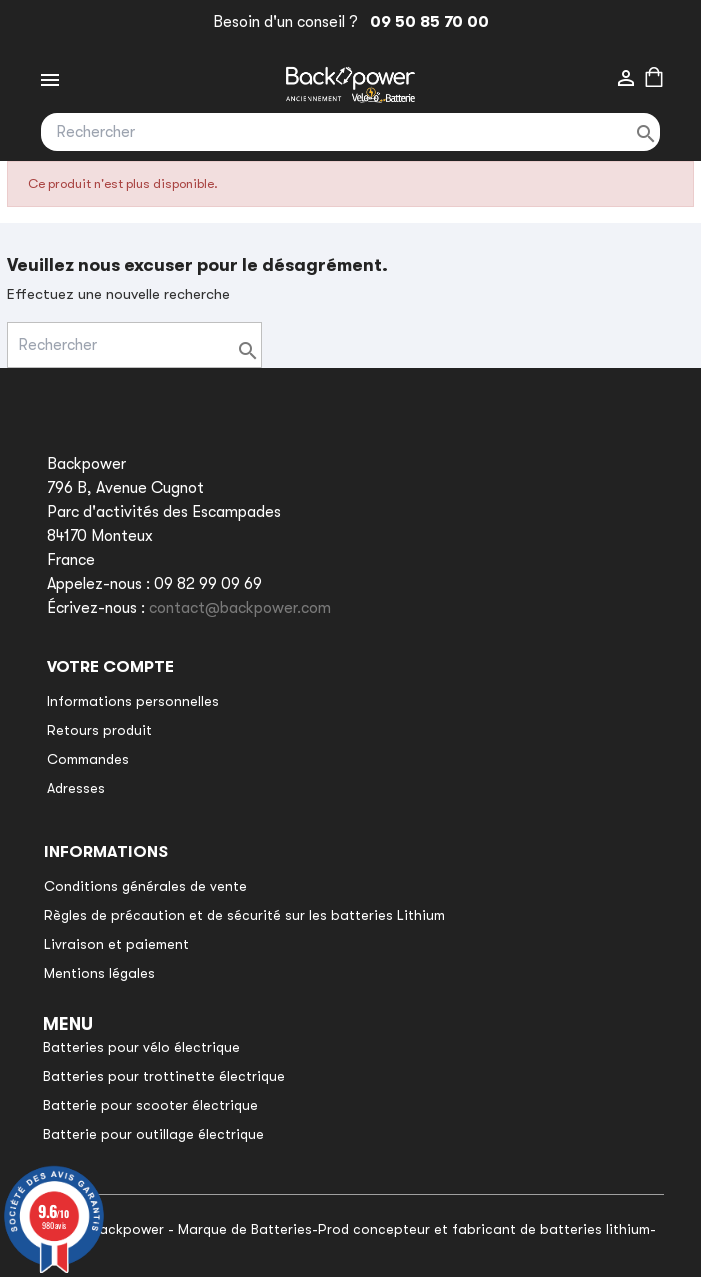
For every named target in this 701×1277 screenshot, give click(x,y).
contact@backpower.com (240, 608)
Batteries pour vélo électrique (141, 1047)
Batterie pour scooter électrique (150, 1105)
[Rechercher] (350, 132)
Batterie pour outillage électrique (153, 1134)
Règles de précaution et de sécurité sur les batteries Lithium (244, 915)
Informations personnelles (133, 701)
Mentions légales (99, 973)
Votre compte (110, 667)
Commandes (88, 759)
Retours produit (99, 730)
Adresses (76, 788)
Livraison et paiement (116, 944)
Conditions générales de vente (145, 886)
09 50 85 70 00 (425, 22)
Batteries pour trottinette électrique (164, 1076)
